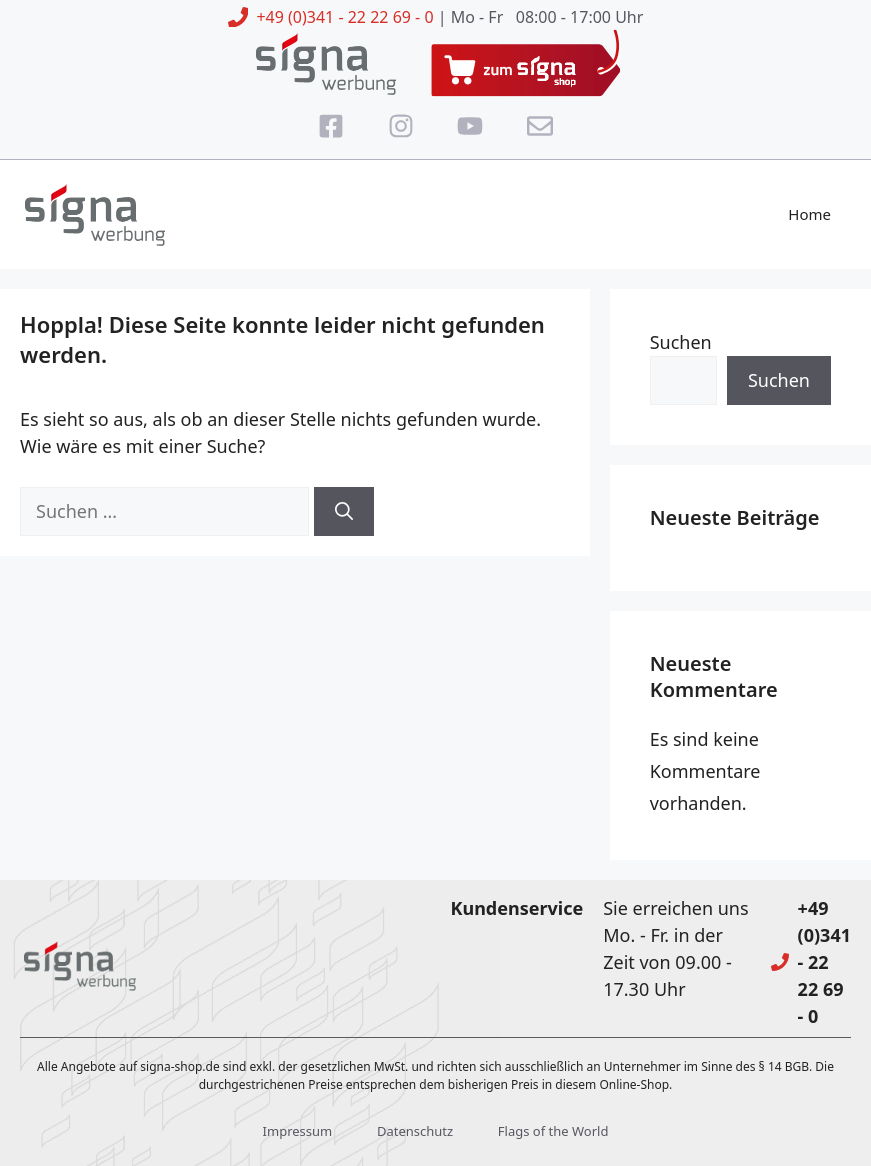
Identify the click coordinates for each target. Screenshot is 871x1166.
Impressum (298, 1131)
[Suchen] (344, 511)
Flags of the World (553, 1131)
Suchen (681, 342)
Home (809, 214)
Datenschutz (415, 1131)
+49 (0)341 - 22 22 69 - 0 (344, 17)
